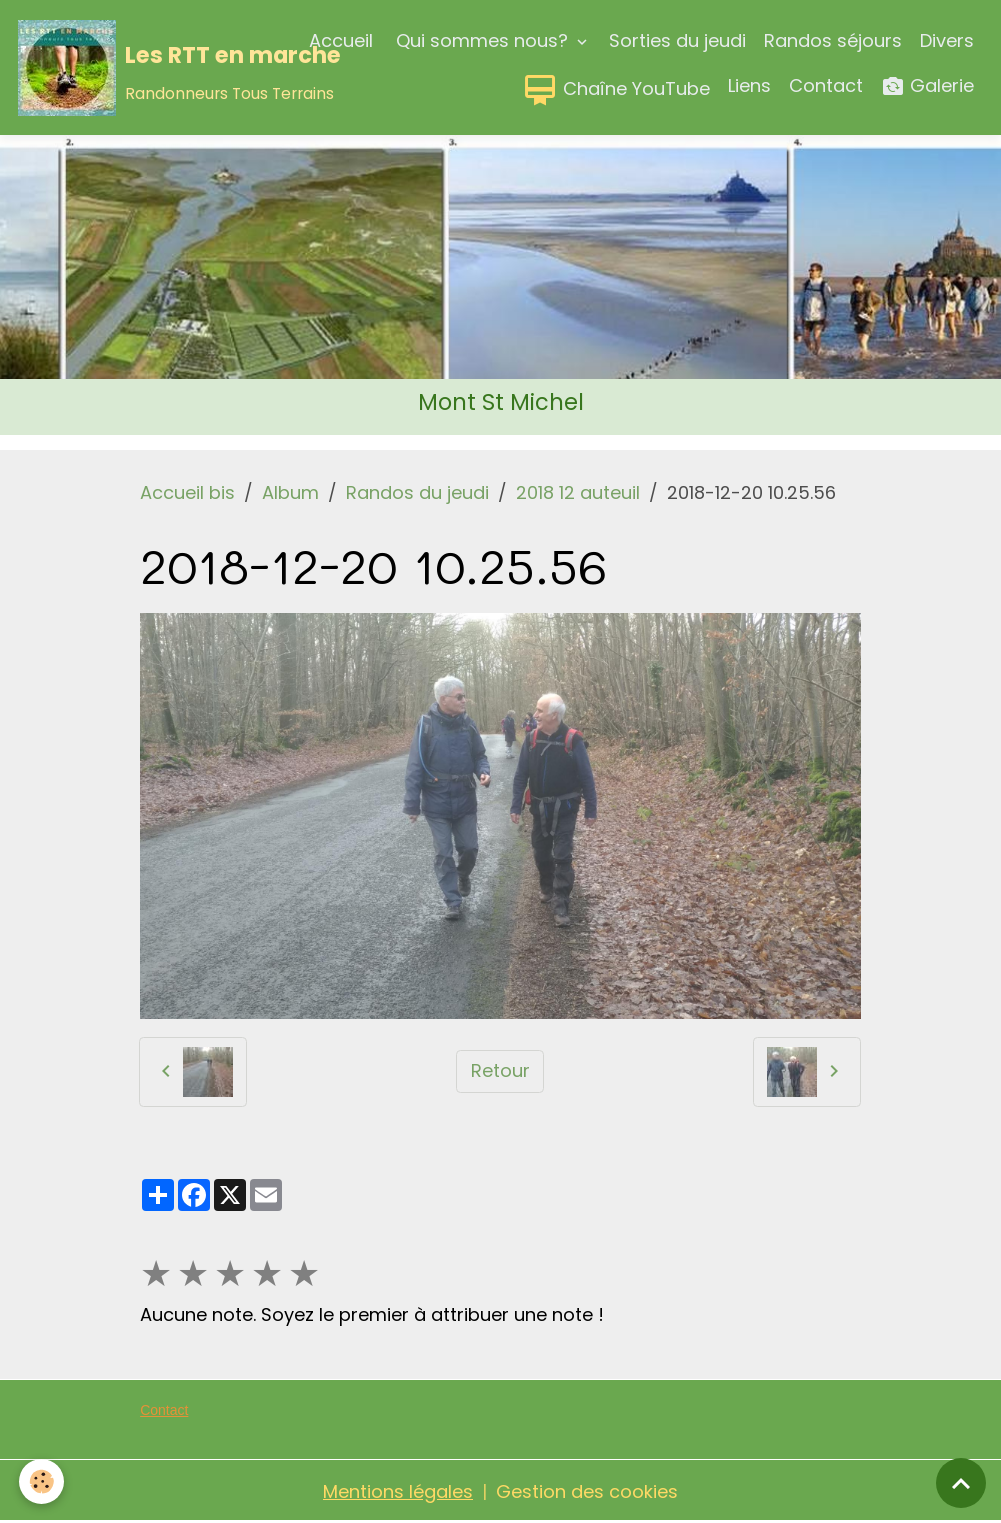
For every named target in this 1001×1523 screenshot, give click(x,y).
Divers (947, 40)
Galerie (927, 86)
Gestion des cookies (587, 1491)
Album (290, 492)
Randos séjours (833, 40)
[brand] (130, 68)
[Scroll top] (961, 1483)
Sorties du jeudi (677, 40)
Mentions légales (398, 1491)
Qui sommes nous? (482, 40)
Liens (749, 85)
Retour (500, 1070)
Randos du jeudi (417, 492)
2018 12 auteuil (578, 492)
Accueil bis (187, 492)
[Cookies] (42, 1481)
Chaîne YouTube (616, 90)
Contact (826, 85)
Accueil (341, 40)
